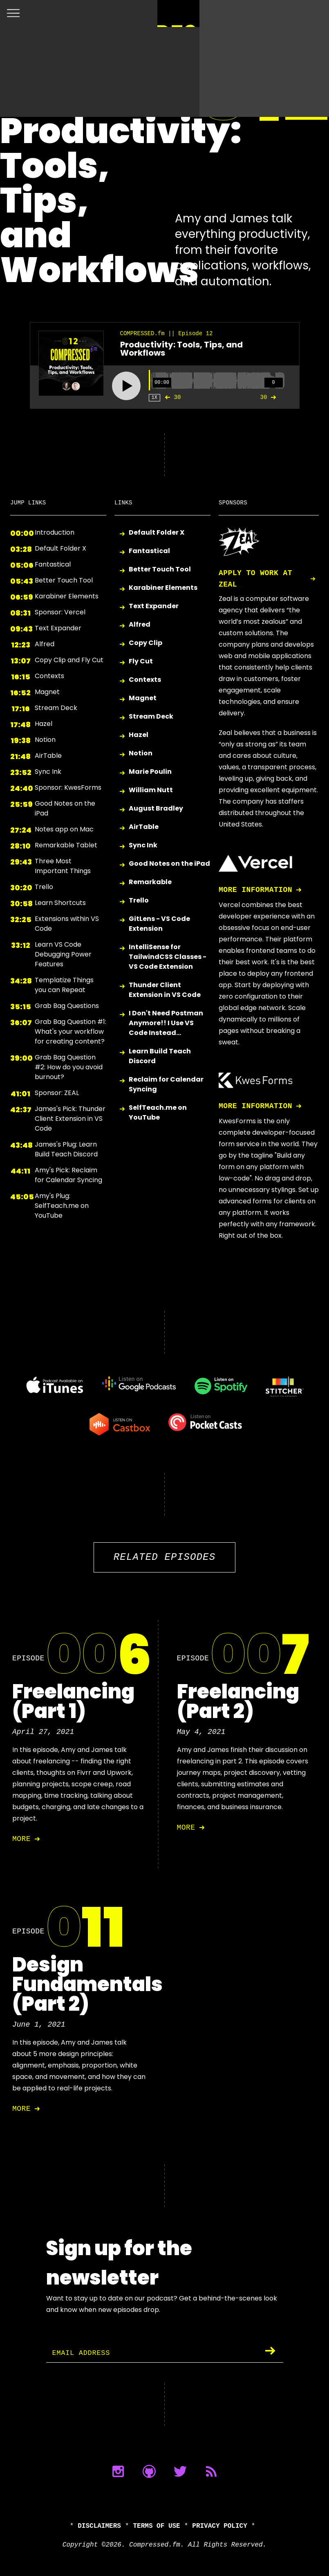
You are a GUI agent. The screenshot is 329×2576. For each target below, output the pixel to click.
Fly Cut (141, 661)
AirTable (144, 827)
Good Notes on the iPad (169, 864)
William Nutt (151, 790)
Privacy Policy (219, 2526)
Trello (139, 901)
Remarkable (150, 882)
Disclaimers (99, 2526)
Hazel (138, 735)
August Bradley (156, 809)
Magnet (143, 698)
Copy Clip (145, 643)
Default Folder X (156, 533)
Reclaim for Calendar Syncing (166, 1084)
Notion (140, 753)
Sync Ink (143, 845)
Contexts (145, 680)
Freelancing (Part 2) (238, 1701)
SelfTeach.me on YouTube (158, 1112)
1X (154, 397)
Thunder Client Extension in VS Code (165, 989)
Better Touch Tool (160, 569)
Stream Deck (151, 717)
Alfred (139, 625)
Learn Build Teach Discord (160, 1056)
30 (171, 397)
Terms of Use (156, 2526)
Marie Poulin (150, 772)
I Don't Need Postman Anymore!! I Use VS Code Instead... (166, 1022)
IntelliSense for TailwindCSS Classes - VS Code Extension (167, 956)
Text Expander (154, 606)
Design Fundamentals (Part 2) (87, 1984)
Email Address (83, 2353)
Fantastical (149, 551)
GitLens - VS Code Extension (159, 923)
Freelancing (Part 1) (73, 1701)
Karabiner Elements (163, 588)
